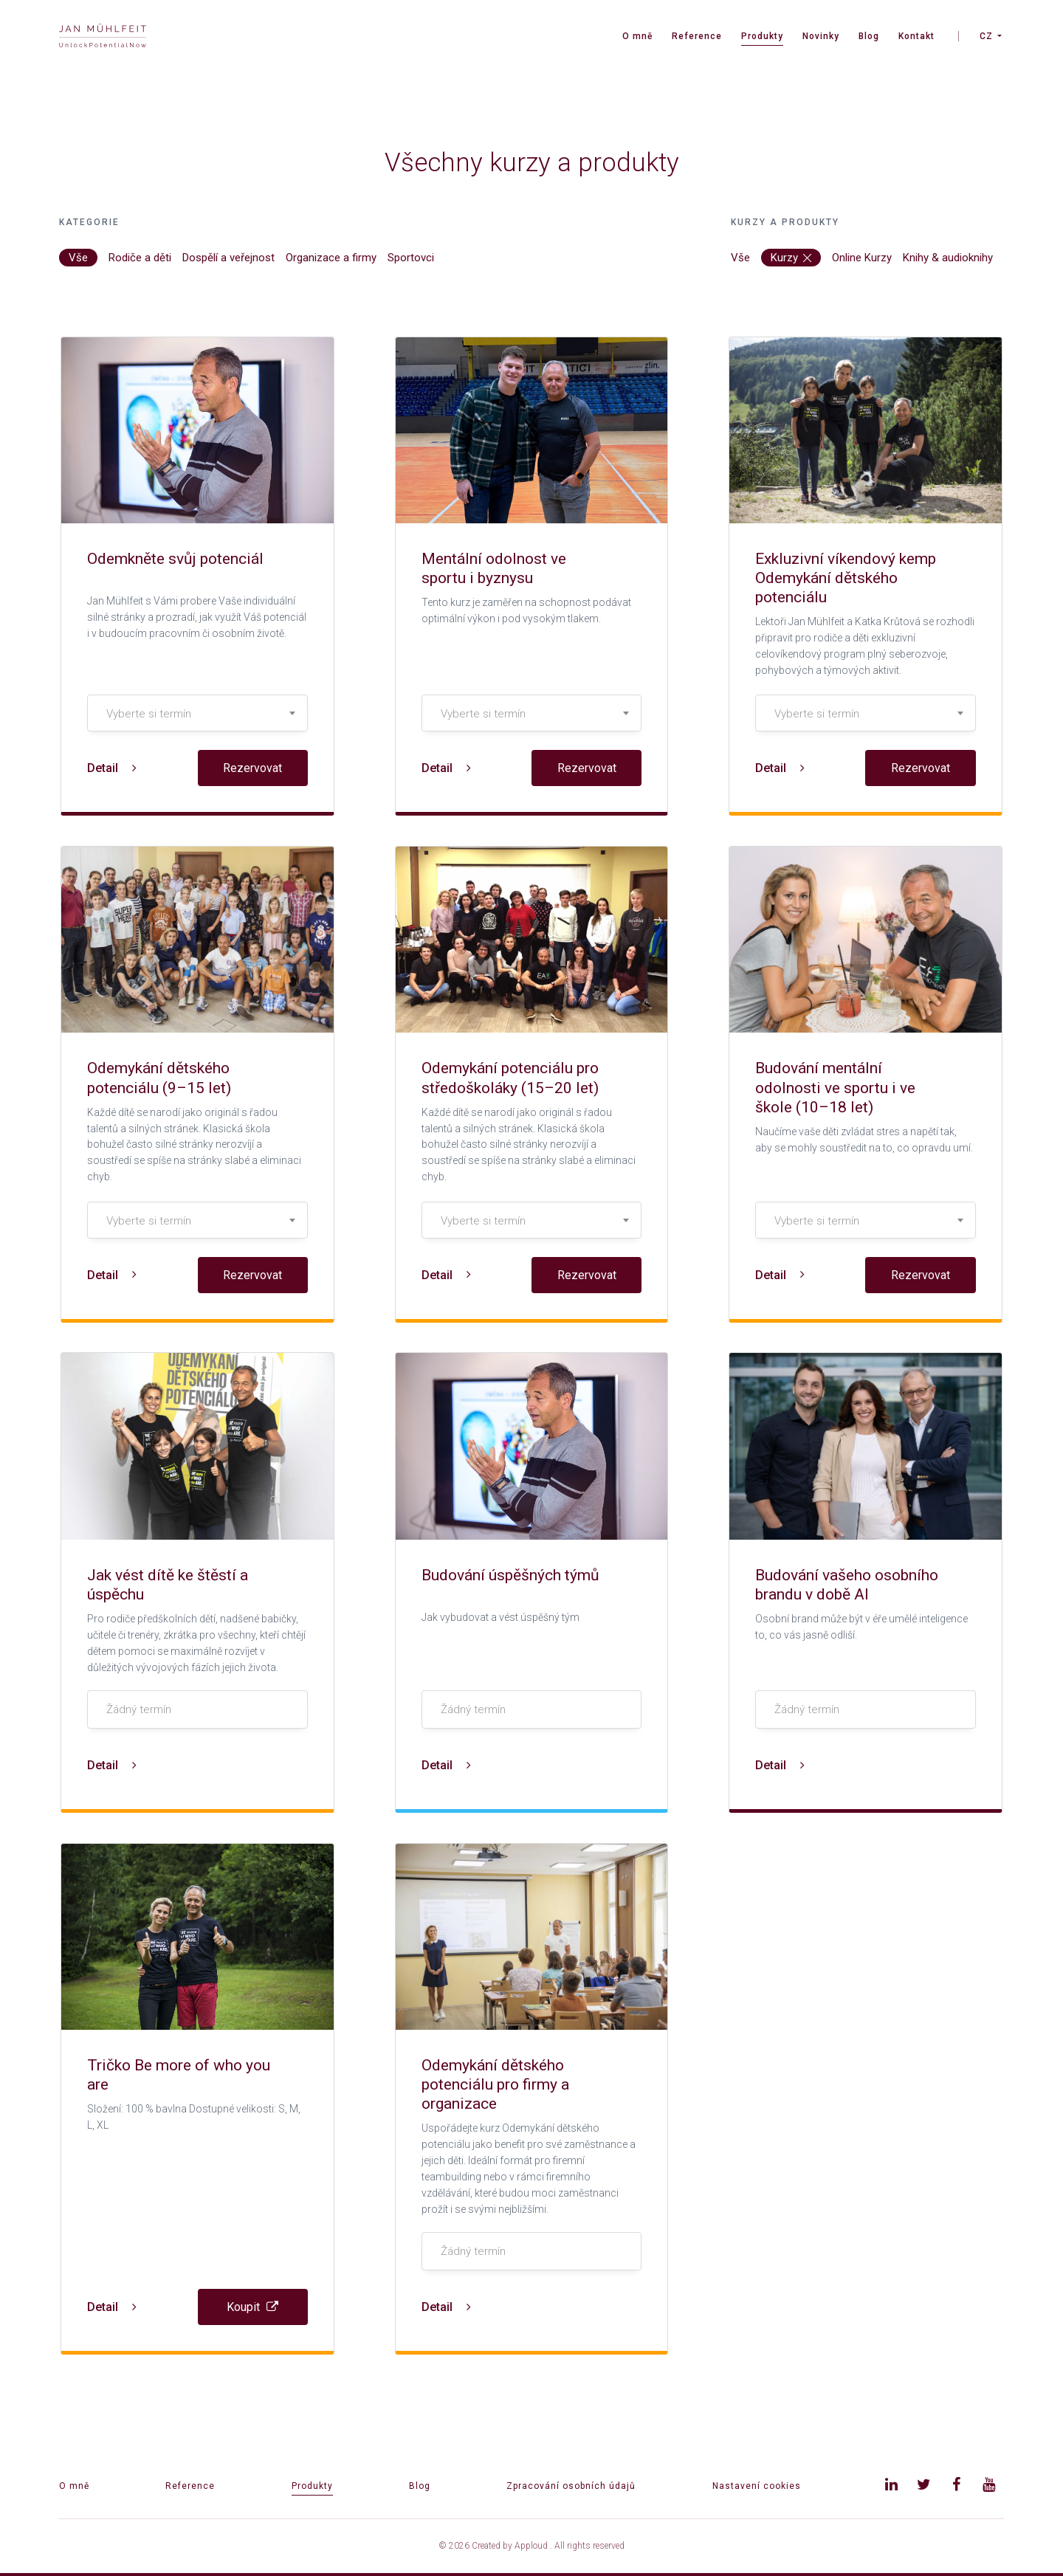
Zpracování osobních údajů (571, 2486)
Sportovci (411, 257)
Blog (869, 36)
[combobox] (197, 713)
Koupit (252, 2307)
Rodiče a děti (140, 257)
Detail (112, 768)
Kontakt (916, 36)
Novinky (820, 36)
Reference (697, 36)
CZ (986, 36)
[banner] (102, 37)
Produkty (762, 36)
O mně (637, 36)
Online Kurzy (862, 257)
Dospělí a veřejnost (228, 257)
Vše (78, 257)
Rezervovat (252, 768)
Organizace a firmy (331, 257)
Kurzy (791, 257)
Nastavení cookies (756, 2486)
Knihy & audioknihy (948, 257)
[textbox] (197, 713)
